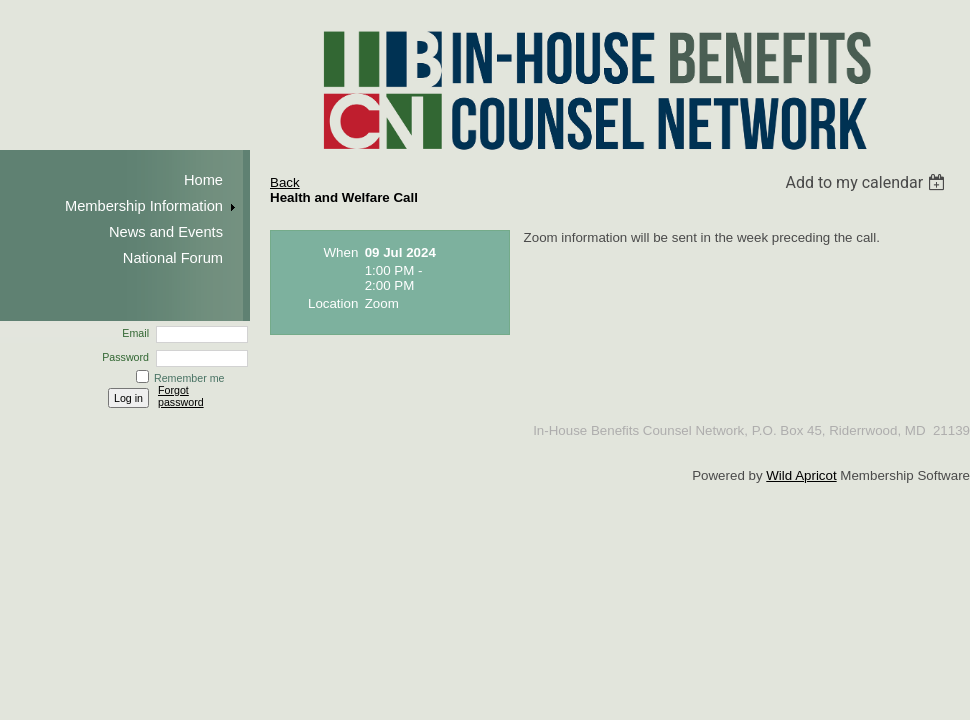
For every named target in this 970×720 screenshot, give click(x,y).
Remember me (189, 378)
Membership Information (144, 206)
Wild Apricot (801, 475)
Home (203, 180)
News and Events (166, 232)
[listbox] (867, 182)
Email (131, 333)
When (341, 252)
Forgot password (181, 396)
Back (285, 182)
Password (121, 357)
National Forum (173, 258)
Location (333, 303)
